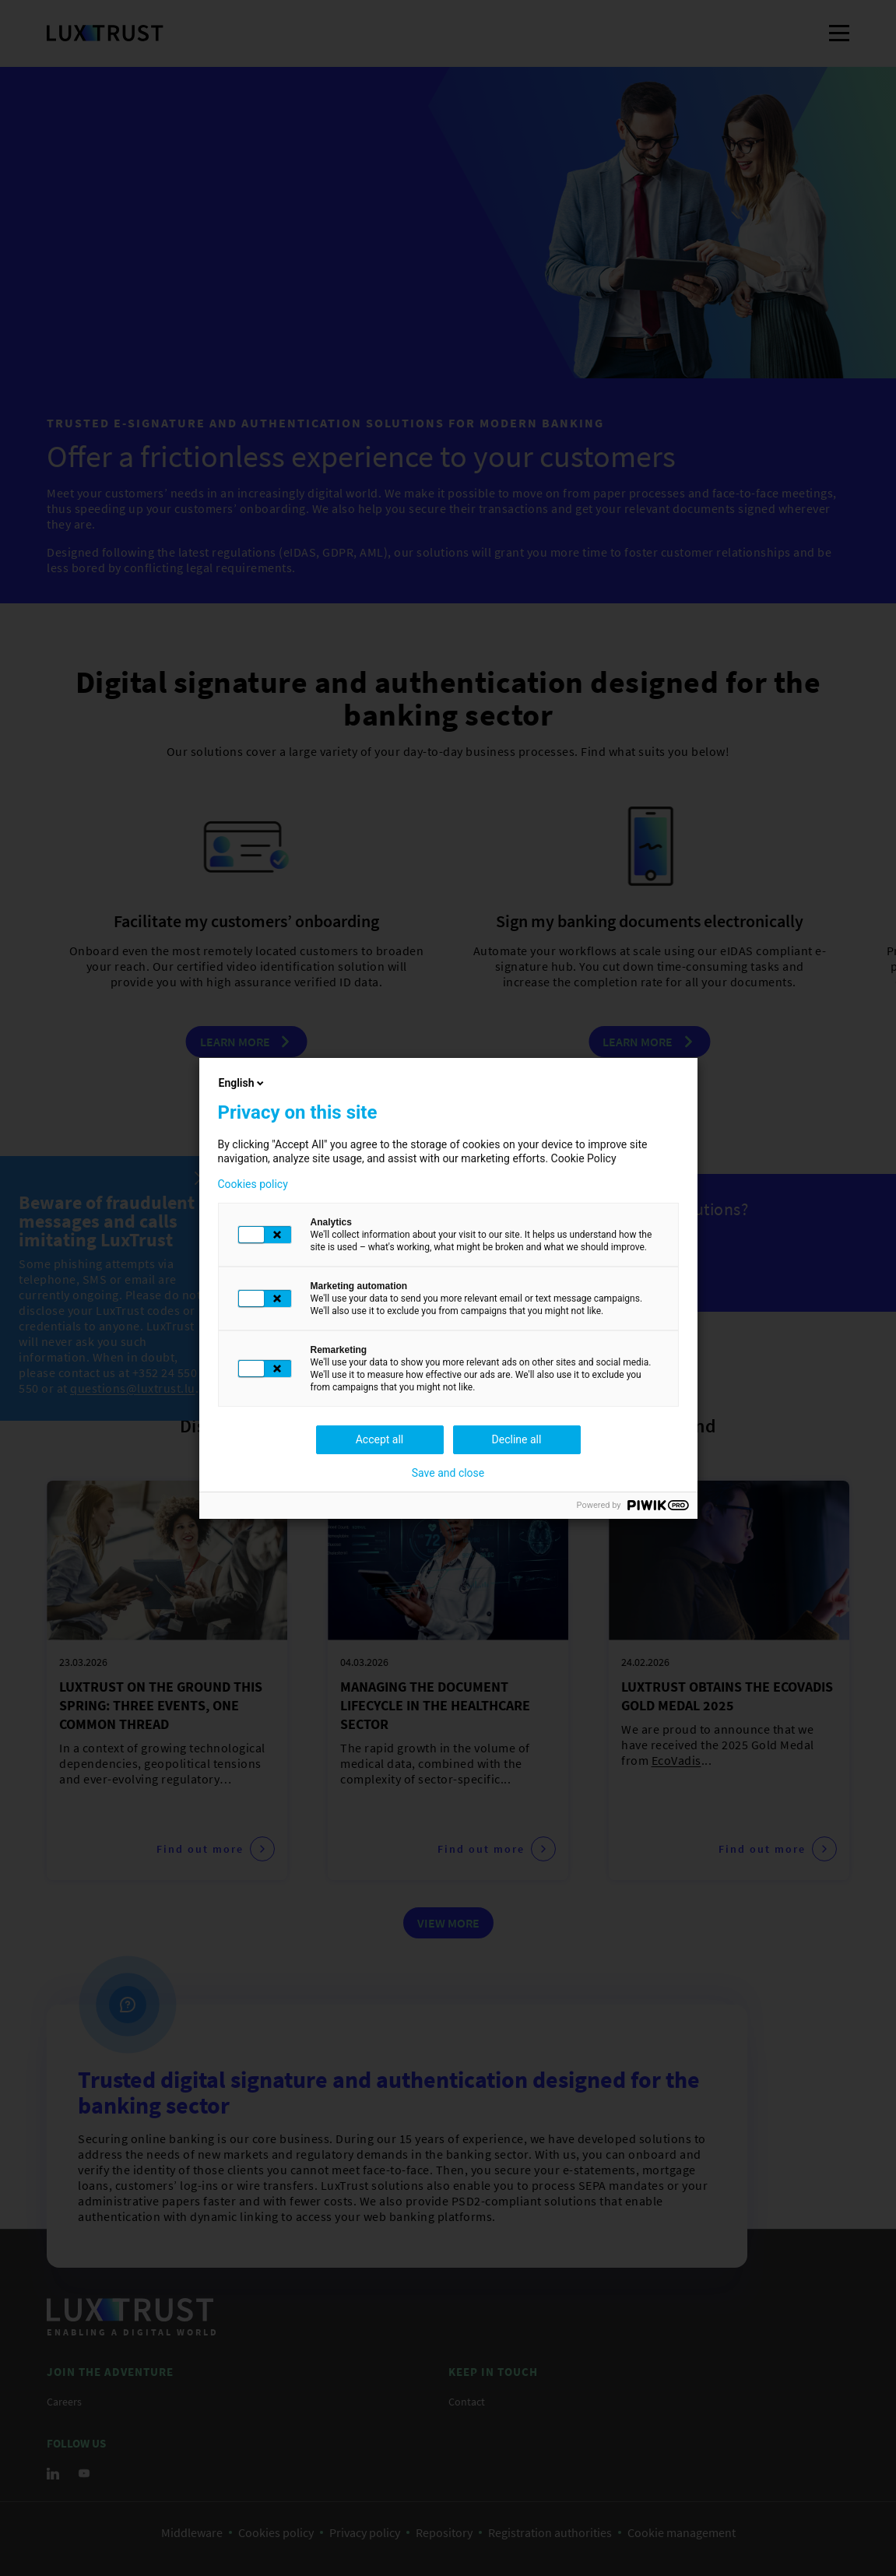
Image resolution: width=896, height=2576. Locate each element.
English (243, 1083)
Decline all (517, 1439)
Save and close (448, 1473)
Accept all (380, 1439)
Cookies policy (253, 1184)
